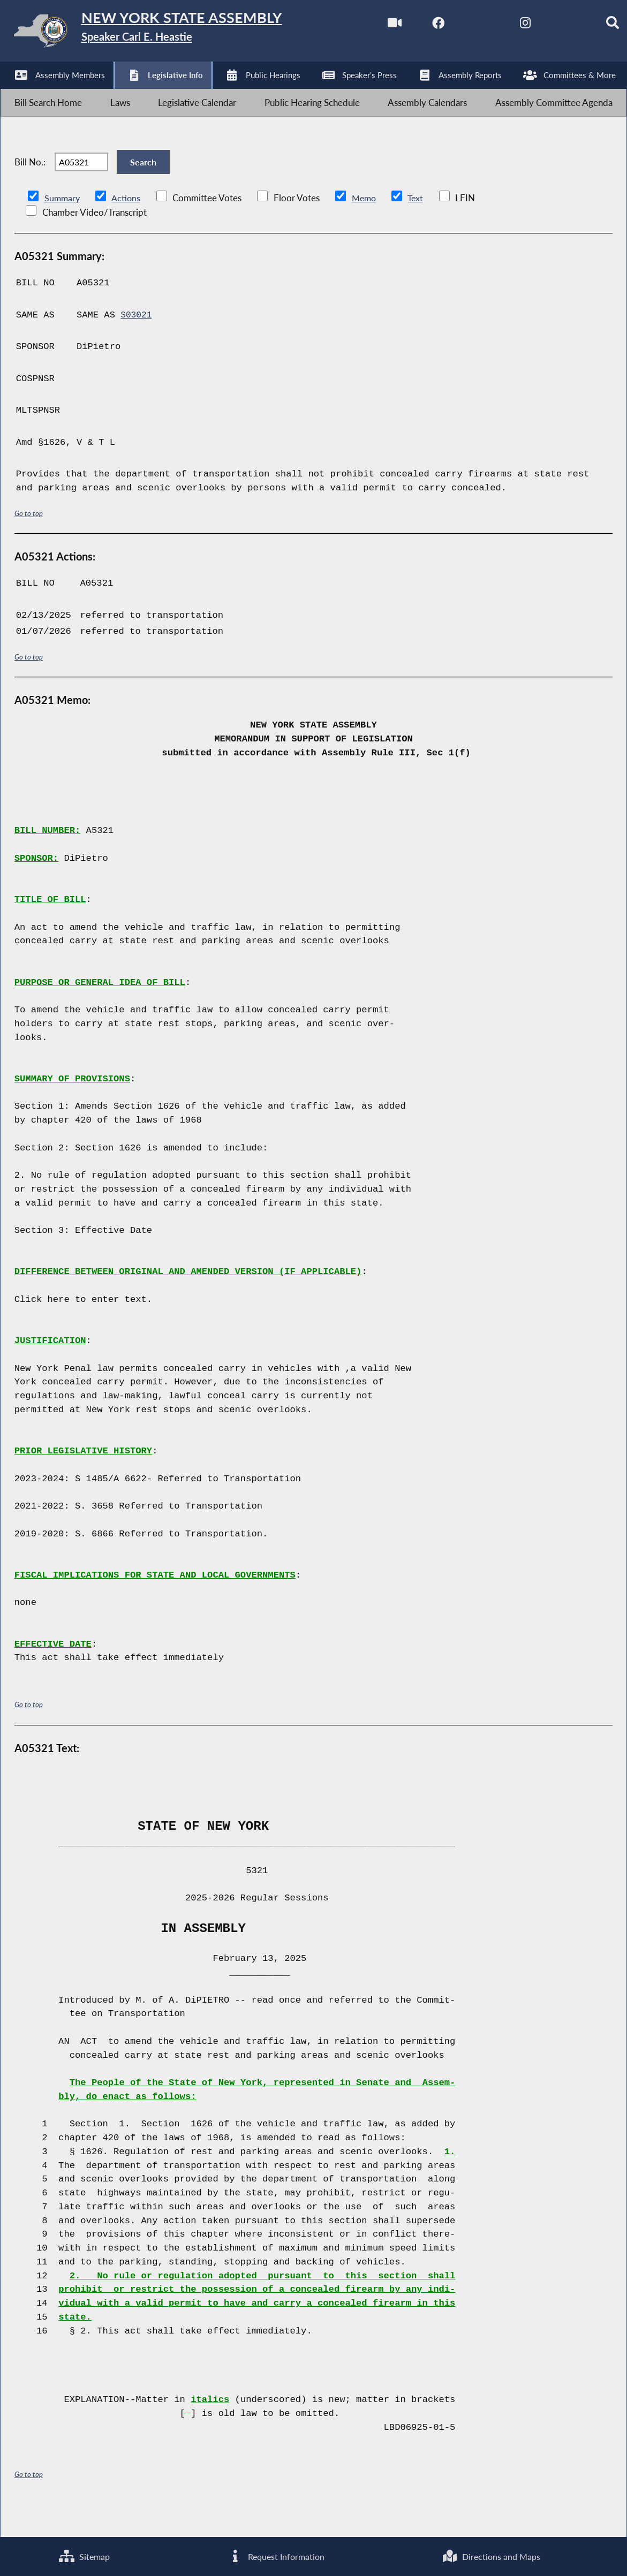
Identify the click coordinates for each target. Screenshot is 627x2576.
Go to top (28, 539)
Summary (62, 224)
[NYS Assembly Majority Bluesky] (550, 26)
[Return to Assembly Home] (166, 33)
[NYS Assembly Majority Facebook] (415, 26)
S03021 (137, 342)
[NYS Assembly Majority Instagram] (505, 26)
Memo (367, 224)
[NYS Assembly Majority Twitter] (460, 26)
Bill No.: (30, 181)
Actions (127, 224)
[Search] (594, 26)
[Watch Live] (370, 26)
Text (419, 224)
